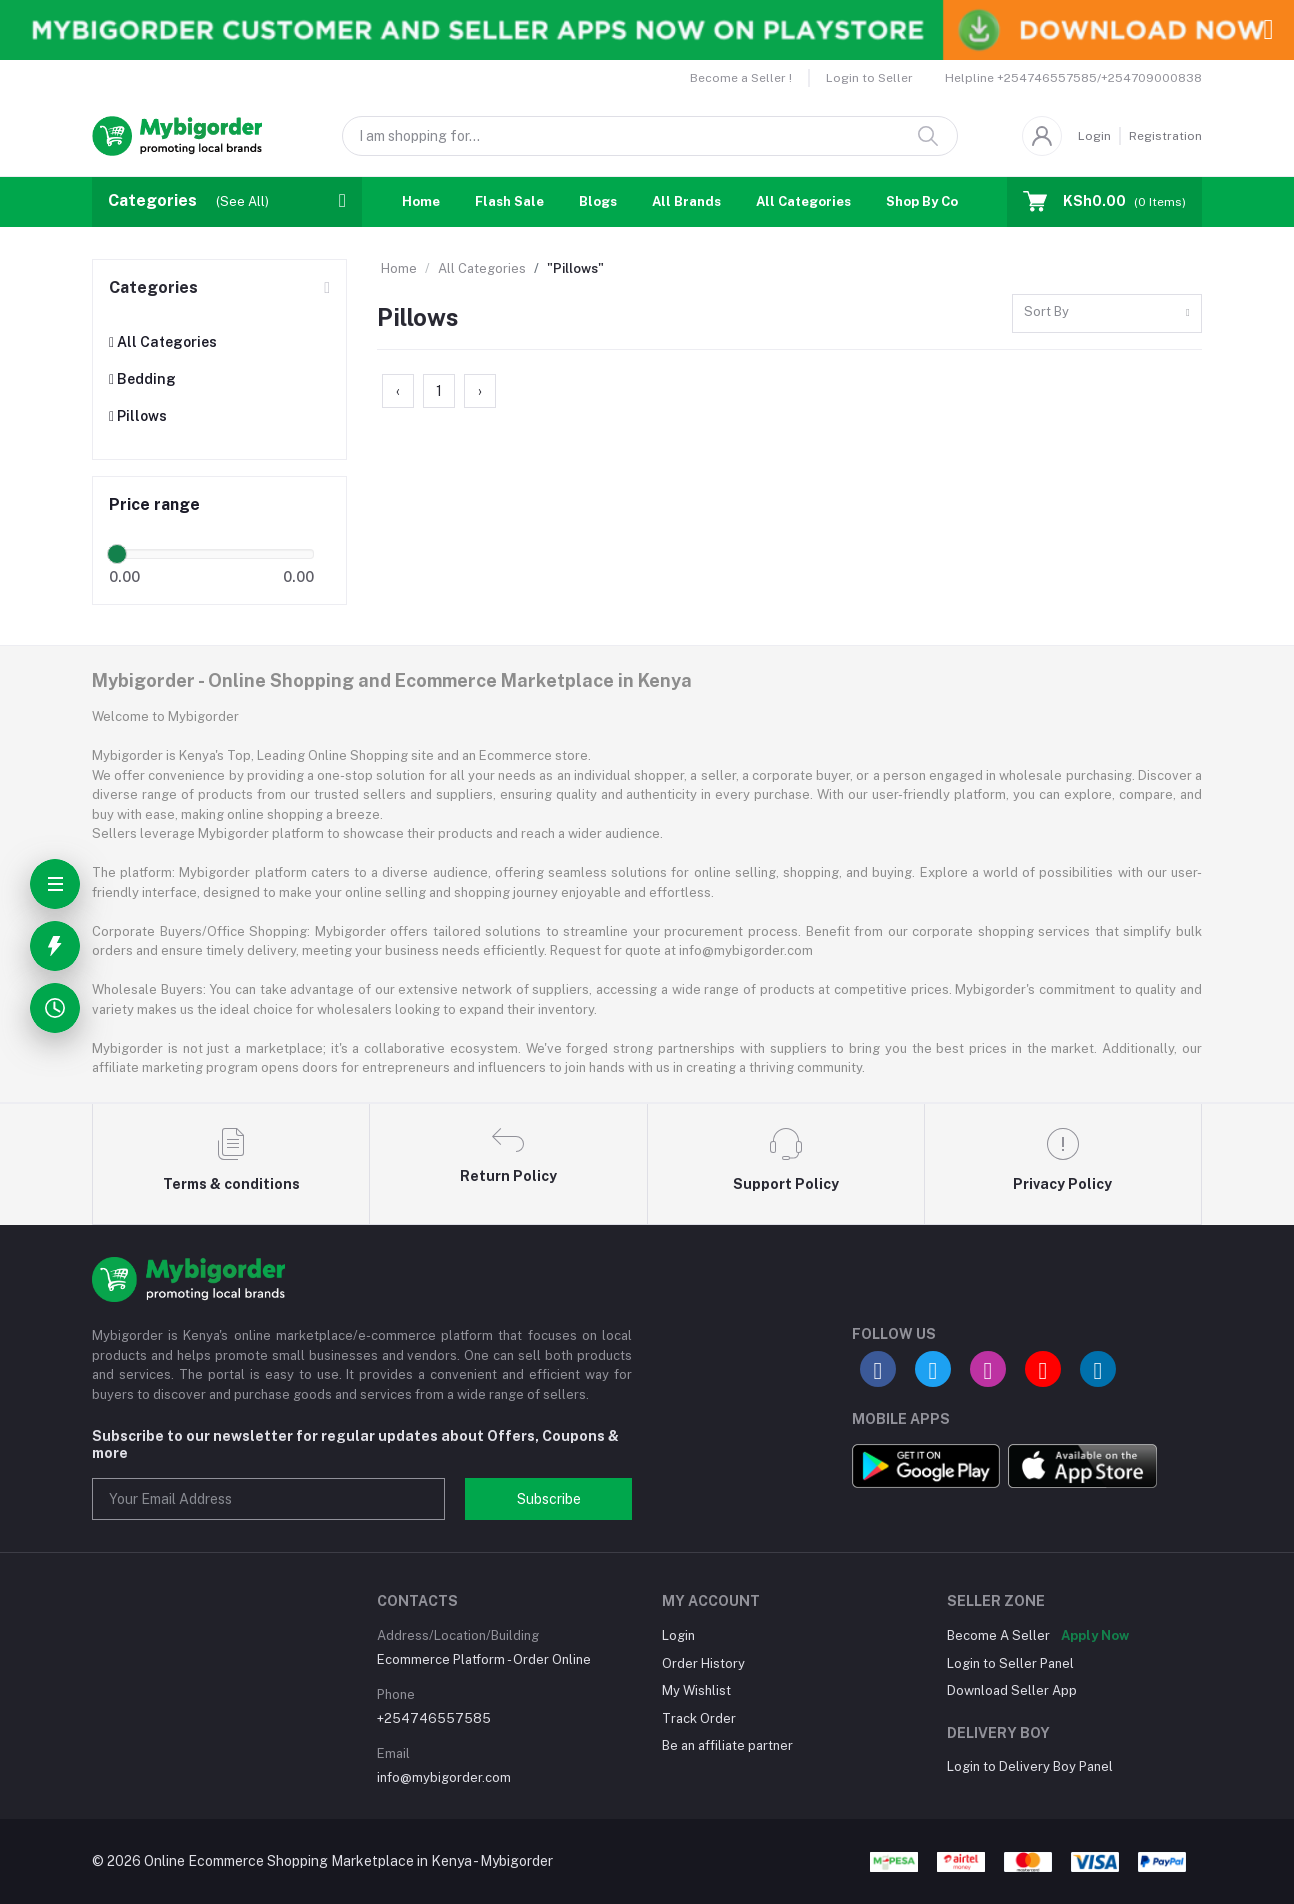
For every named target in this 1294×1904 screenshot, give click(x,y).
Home (421, 201)
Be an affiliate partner (727, 1745)
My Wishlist (696, 1690)
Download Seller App (1012, 1690)
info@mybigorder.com (444, 1777)
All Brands (686, 201)
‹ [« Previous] (398, 391)
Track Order (699, 1718)
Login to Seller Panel (1010, 1663)
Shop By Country (939, 201)
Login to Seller (869, 78)
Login (1094, 136)
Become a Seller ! (741, 78)
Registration (1165, 136)
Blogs (598, 201)
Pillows (138, 416)
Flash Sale (509, 201)
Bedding (142, 379)
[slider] (117, 554)
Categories (153, 287)
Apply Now (1095, 1635)
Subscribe (549, 1499)
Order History (703, 1663)
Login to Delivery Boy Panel (1030, 1766)
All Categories (803, 201)
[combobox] (1107, 313)
